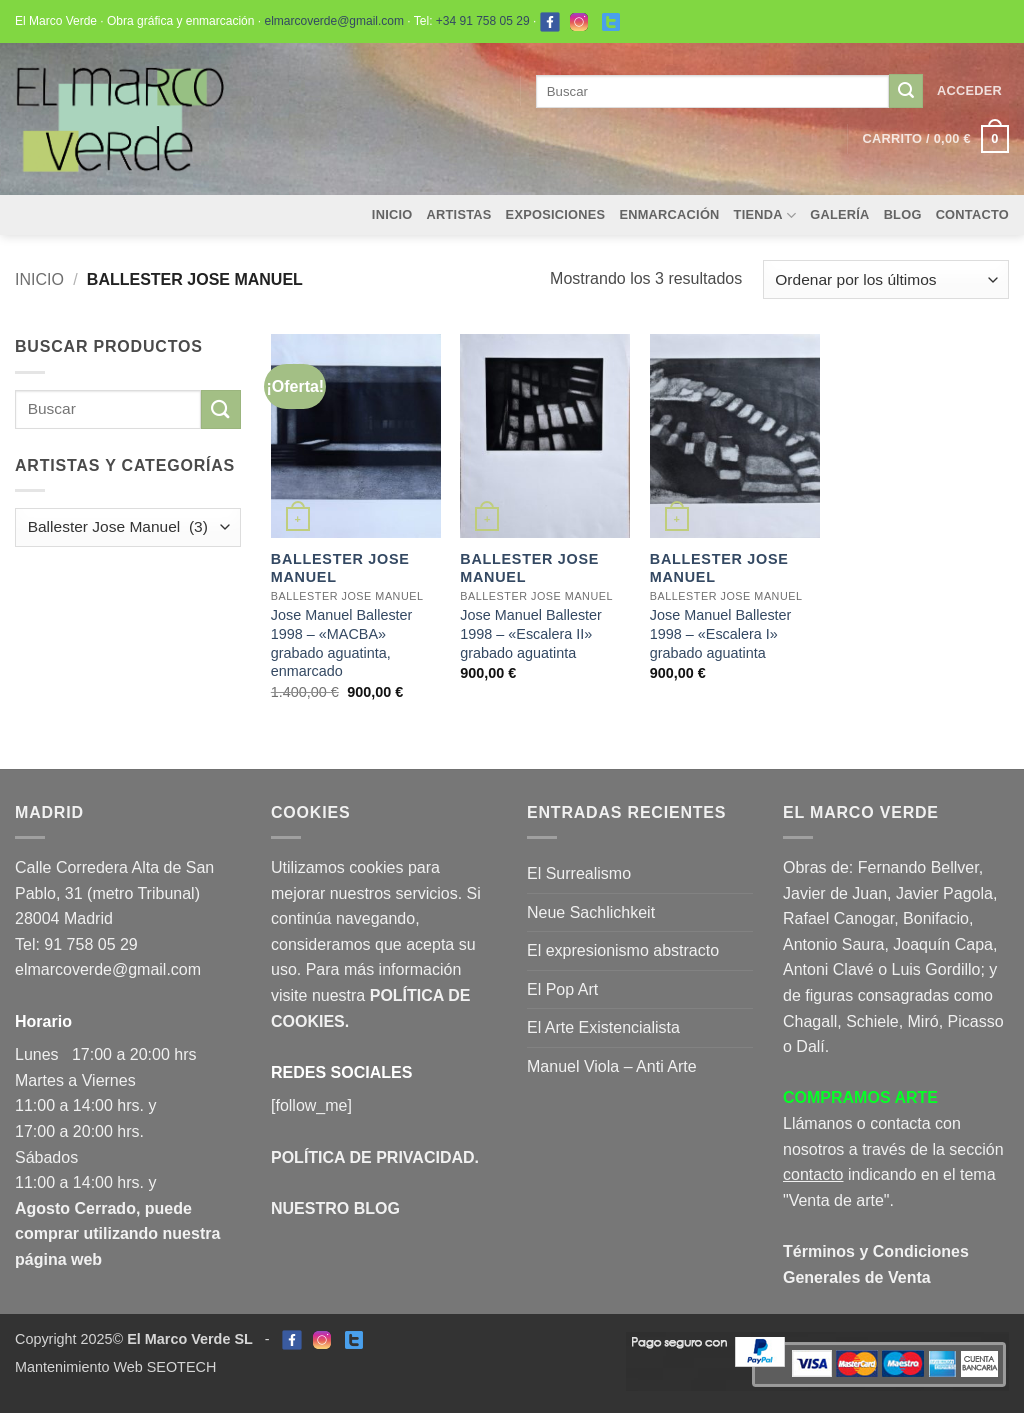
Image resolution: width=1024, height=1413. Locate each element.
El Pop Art (562, 989)
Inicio (392, 214)
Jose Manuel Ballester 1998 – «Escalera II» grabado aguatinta (531, 633)
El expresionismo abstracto (623, 950)
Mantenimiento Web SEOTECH (115, 1367)
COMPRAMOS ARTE (860, 1097)
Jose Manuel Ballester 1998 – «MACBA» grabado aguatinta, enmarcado (342, 643)
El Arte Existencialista (603, 1027)
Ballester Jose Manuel (340, 568)
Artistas (459, 214)
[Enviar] (906, 91)
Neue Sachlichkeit (591, 912)
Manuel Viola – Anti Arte (612, 1066)
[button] (969, 91)
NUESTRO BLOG (335, 1208)
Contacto (972, 214)
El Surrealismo (579, 873)
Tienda (765, 215)
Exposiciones (556, 214)
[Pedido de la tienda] (886, 279)
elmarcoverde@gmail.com (334, 21)
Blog (903, 214)
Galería (839, 214)
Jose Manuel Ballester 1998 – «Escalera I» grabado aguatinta (721, 633)
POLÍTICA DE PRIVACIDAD (373, 1157)
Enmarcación (669, 214)
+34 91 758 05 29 (483, 21)
